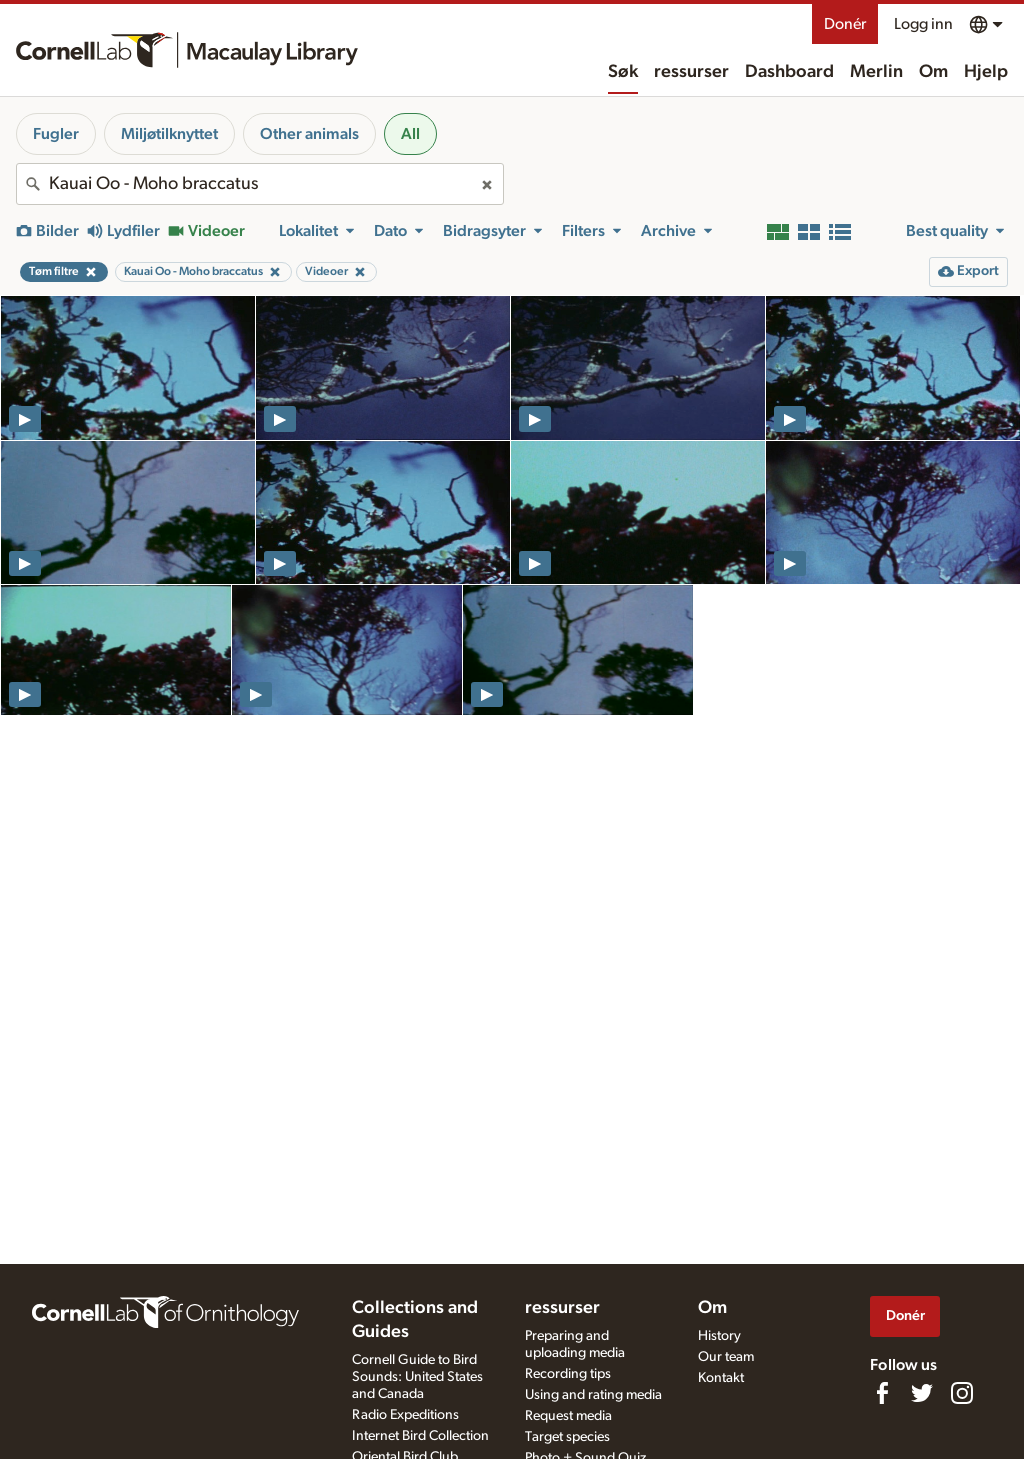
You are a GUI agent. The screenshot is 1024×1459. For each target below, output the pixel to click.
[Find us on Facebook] (882, 1393)
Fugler (56, 134)
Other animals (309, 134)
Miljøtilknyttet (169, 134)
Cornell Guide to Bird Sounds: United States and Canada (417, 1377)
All (410, 134)
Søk (623, 72)
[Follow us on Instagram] (962, 1393)
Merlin (876, 72)
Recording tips (568, 1374)
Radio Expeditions (405, 1415)
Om (933, 72)
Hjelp (986, 72)
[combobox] (260, 184)
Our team (726, 1357)
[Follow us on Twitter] (922, 1393)
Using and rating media (593, 1395)
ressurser (691, 72)
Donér (845, 24)
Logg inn (923, 24)
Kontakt (721, 1378)
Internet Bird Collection (420, 1436)
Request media (568, 1416)
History (719, 1336)
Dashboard (789, 72)
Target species (567, 1437)
